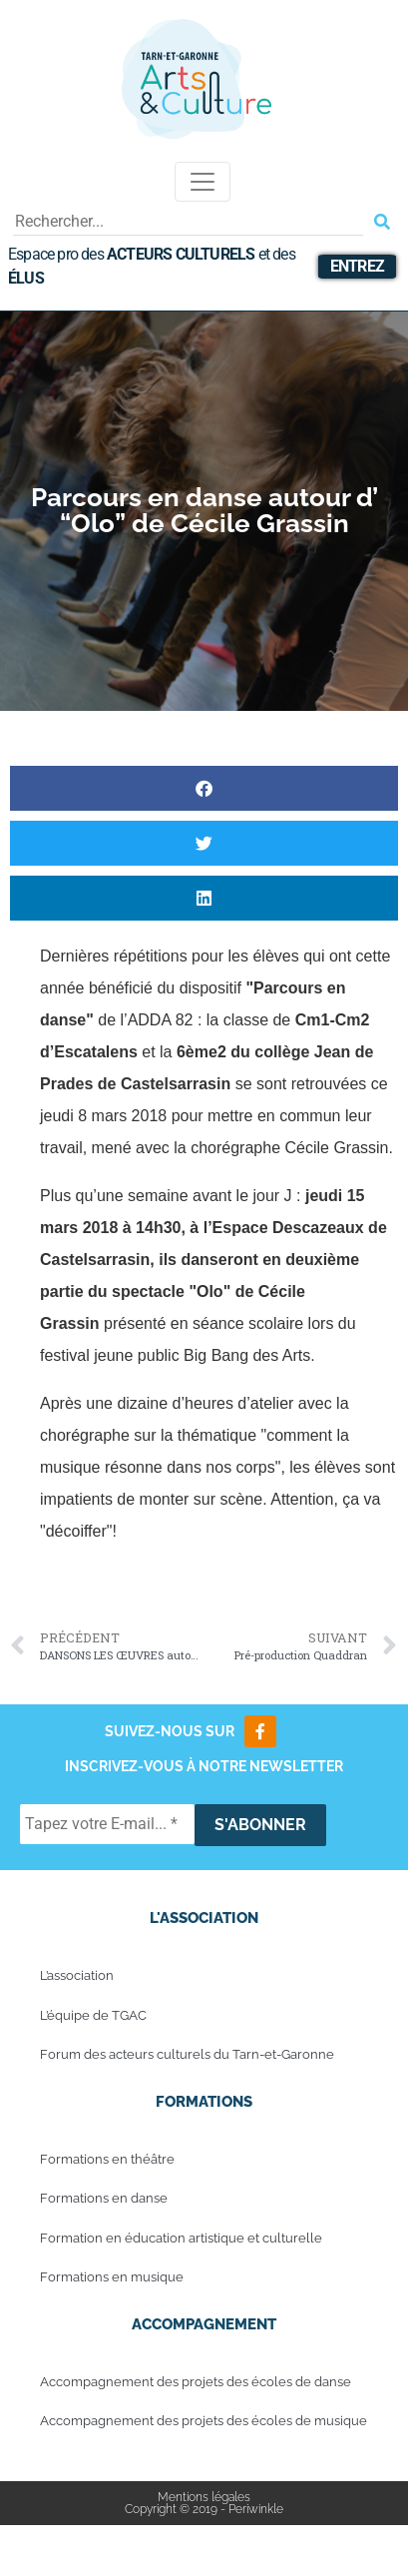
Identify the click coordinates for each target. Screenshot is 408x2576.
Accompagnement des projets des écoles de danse (195, 2381)
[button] (204, 788)
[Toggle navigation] (202, 182)
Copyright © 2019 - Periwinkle (204, 2509)
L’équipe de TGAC (93, 2015)
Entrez (357, 266)
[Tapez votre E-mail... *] (107, 1824)
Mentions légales (204, 2497)
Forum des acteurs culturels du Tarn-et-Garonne (187, 2054)
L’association (77, 1975)
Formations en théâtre (107, 2159)
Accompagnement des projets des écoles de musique (203, 2420)
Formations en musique (112, 2276)
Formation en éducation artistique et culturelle (181, 2238)
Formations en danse (104, 2198)
